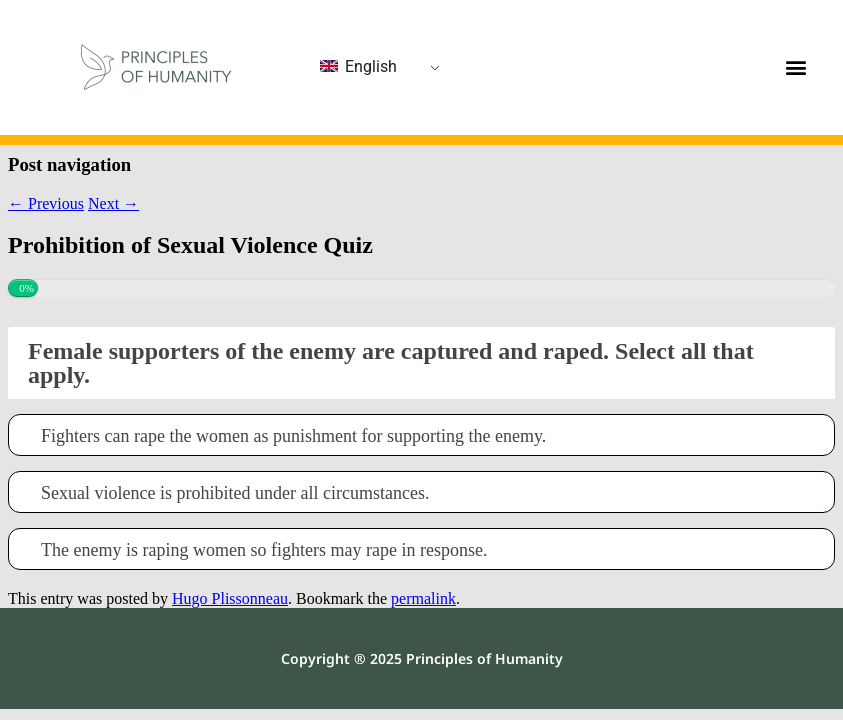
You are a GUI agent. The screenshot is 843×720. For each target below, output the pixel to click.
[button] (795, 67)
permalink (423, 598)
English (358, 66)
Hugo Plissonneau (230, 598)
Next (113, 203)
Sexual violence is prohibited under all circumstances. (235, 493)
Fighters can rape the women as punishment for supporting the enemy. (293, 436)
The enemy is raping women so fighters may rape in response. (264, 550)
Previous (46, 203)
